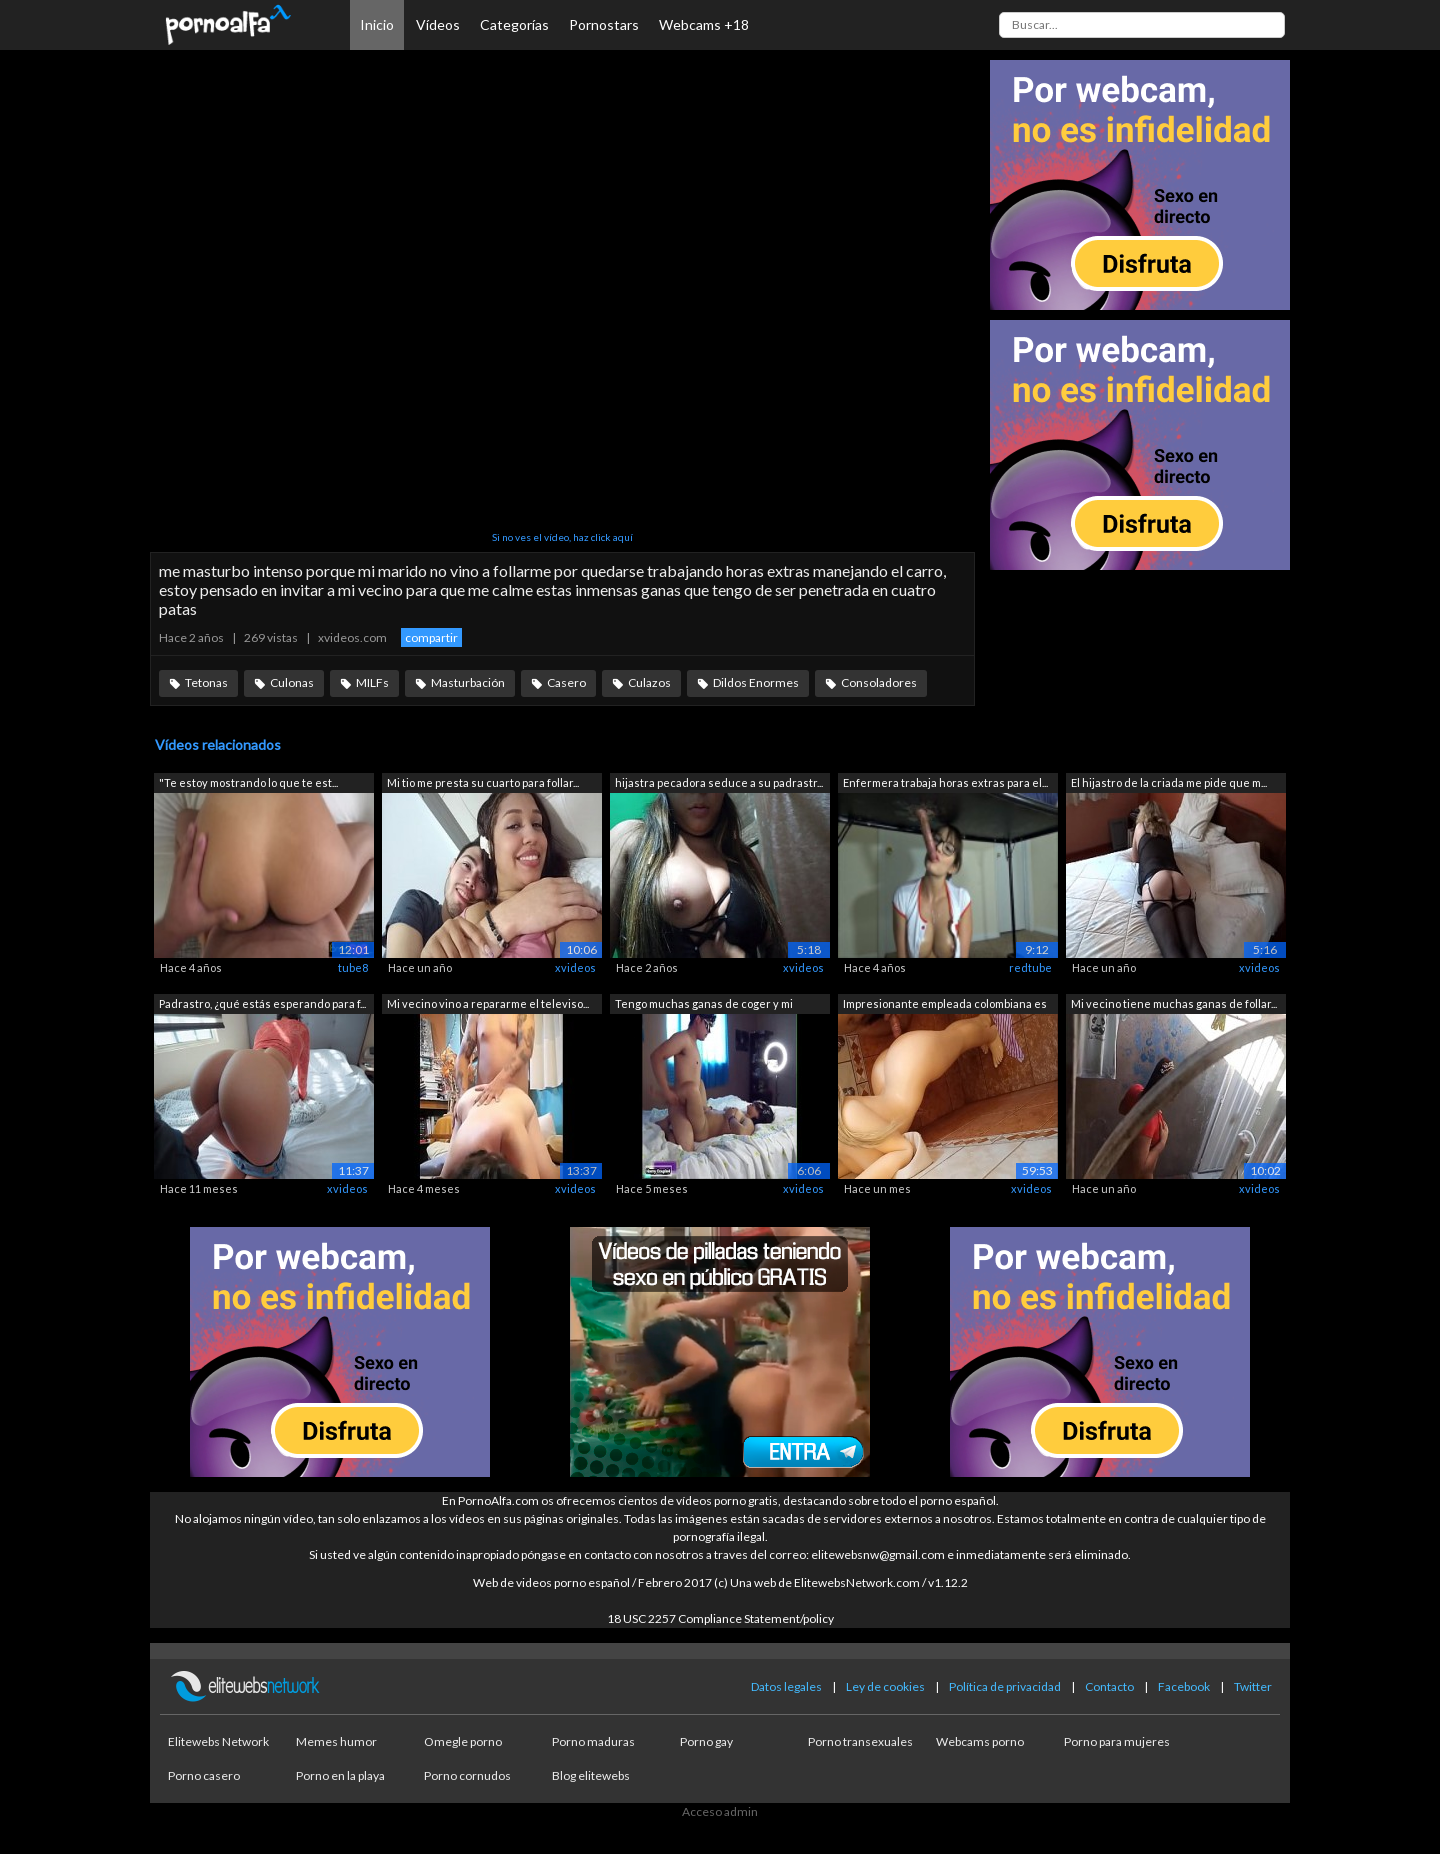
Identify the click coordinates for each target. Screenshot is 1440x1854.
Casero (566, 682)
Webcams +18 (704, 24)
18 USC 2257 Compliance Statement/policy (720, 1618)
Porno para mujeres (1117, 1741)
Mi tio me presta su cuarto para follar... (483, 782)
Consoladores (879, 682)
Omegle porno (463, 1741)
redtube (1030, 967)
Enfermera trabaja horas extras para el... (945, 782)
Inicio (377, 24)
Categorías (514, 24)
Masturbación (468, 682)
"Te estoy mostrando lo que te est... (248, 782)
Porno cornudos (467, 1775)
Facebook (1184, 1686)
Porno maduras (593, 1741)
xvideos (575, 967)
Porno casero (204, 1775)
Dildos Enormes (756, 682)
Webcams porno (980, 1741)
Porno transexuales (860, 1741)
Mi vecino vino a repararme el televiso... (488, 1003)
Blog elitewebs (591, 1775)
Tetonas (206, 682)
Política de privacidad (1005, 1686)
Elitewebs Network (218, 1741)
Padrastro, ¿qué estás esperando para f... (262, 1003)
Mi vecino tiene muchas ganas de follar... (1174, 1003)
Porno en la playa (340, 1775)
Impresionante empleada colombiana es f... (945, 1005)
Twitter (1253, 1686)
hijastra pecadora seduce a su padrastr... (719, 782)
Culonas (292, 682)
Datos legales (786, 1686)
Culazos (649, 682)
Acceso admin (720, 1811)
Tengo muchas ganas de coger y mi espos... (704, 1005)
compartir (431, 637)
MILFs (372, 682)
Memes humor (336, 1741)
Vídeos (438, 24)
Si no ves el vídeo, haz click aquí (562, 537)
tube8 (353, 967)
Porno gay (706, 1741)
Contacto (1109, 1686)
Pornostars (604, 24)
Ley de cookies (885, 1686)
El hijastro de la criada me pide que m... (1169, 782)
